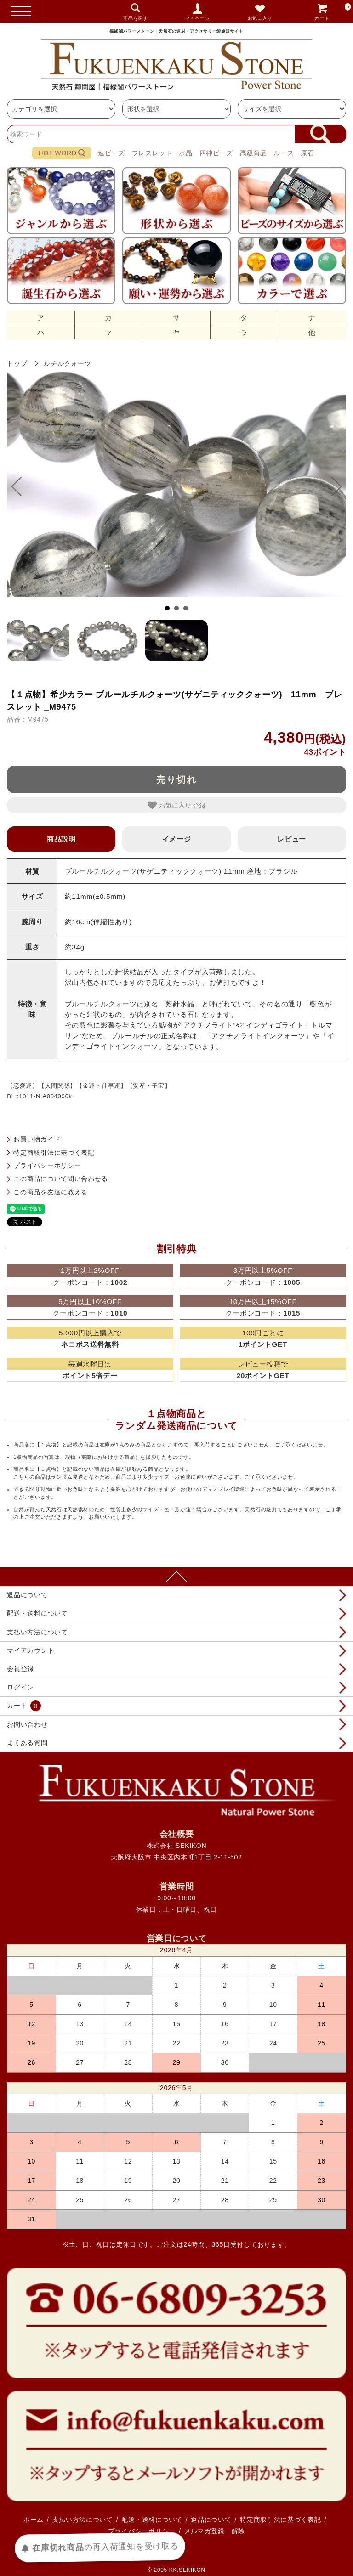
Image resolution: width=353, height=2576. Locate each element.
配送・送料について (37, 1613)
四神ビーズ (216, 153)
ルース (283, 153)
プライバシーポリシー (47, 1165)
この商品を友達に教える (50, 1192)
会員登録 (20, 1668)
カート (333, 11)
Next (332, 486)
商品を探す (135, 18)
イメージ (176, 839)
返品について (27, 1595)
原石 (307, 153)
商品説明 (61, 839)
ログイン (20, 1687)
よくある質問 (27, 1742)
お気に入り (260, 18)
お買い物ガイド (37, 1139)
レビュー (291, 839)
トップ (17, 363)
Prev (21, 486)
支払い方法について (37, 1632)
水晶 (185, 153)
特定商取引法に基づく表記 (53, 1152)
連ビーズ (111, 153)
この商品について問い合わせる (60, 1178)
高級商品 (253, 153)
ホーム (33, 2519)
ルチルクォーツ (67, 363)
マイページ (197, 18)
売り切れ (176, 779)
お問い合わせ (27, 1724)
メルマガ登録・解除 (214, 2531)
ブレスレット (152, 153)
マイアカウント (30, 1650)
